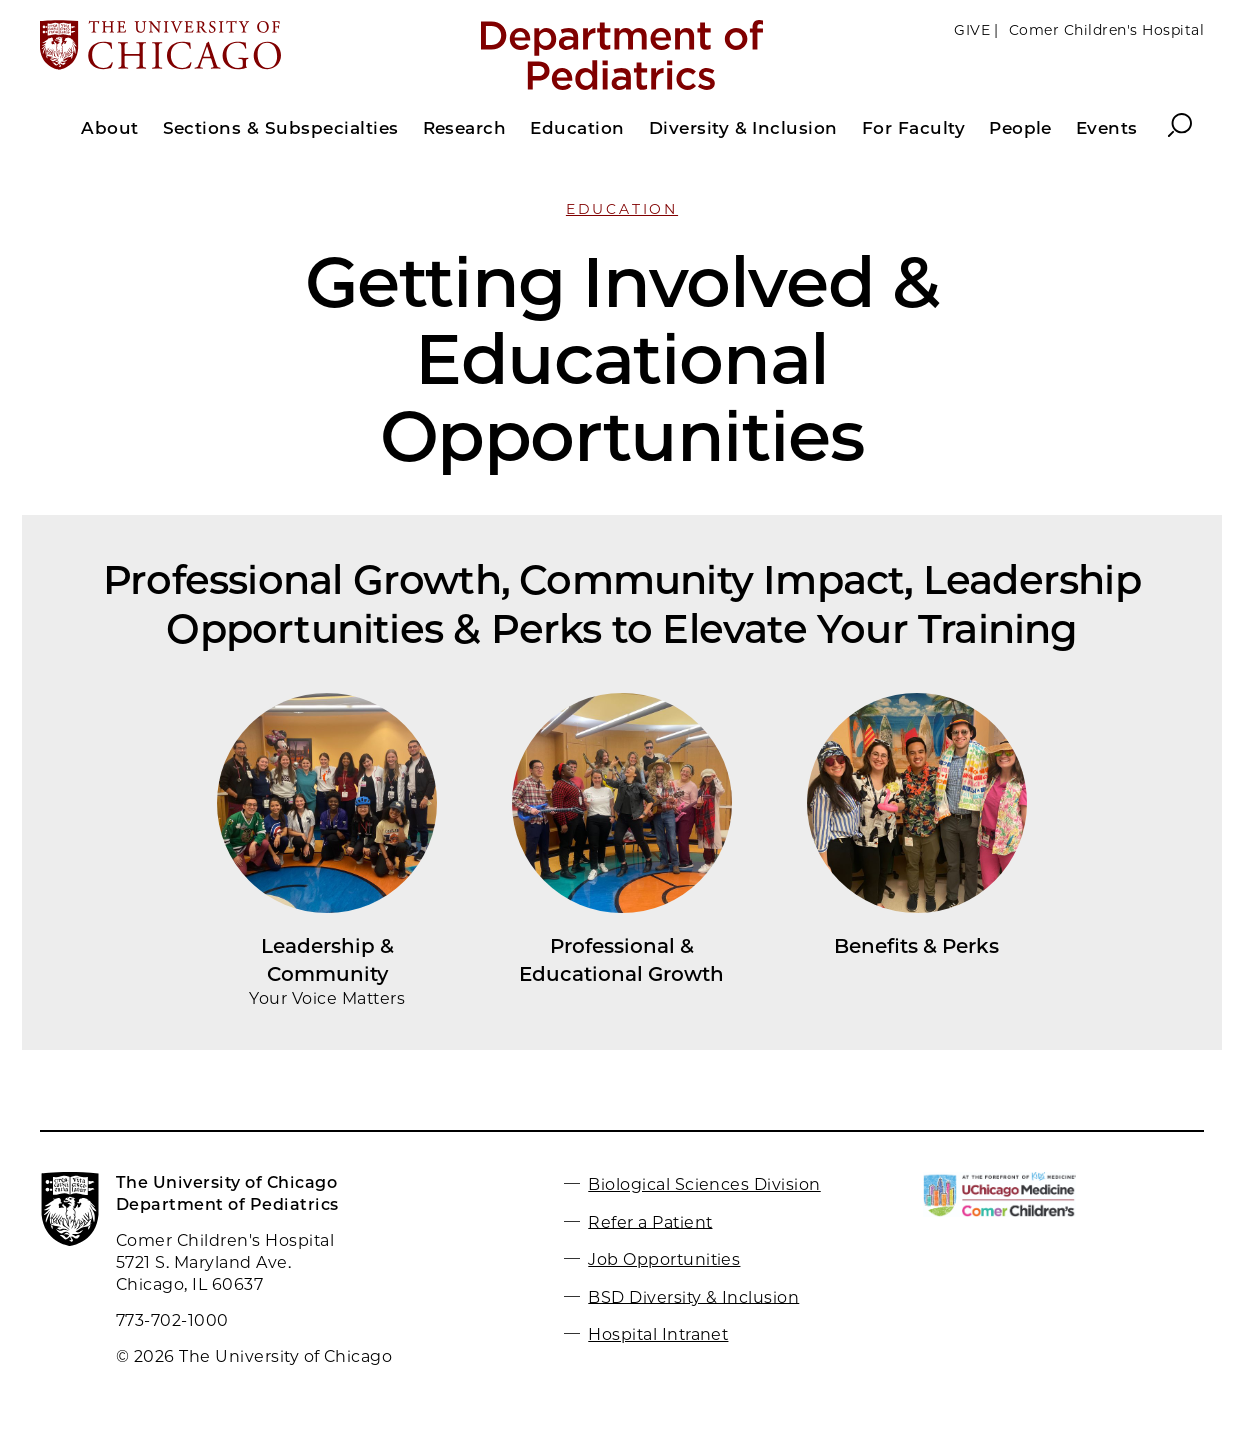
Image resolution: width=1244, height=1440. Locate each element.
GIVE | (976, 30)
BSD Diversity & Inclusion (693, 1296)
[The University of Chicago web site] (230, 47)
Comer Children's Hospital (1106, 30)
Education (622, 209)
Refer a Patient (650, 1221)
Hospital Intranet (658, 1334)
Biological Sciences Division (704, 1184)
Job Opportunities (664, 1259)
